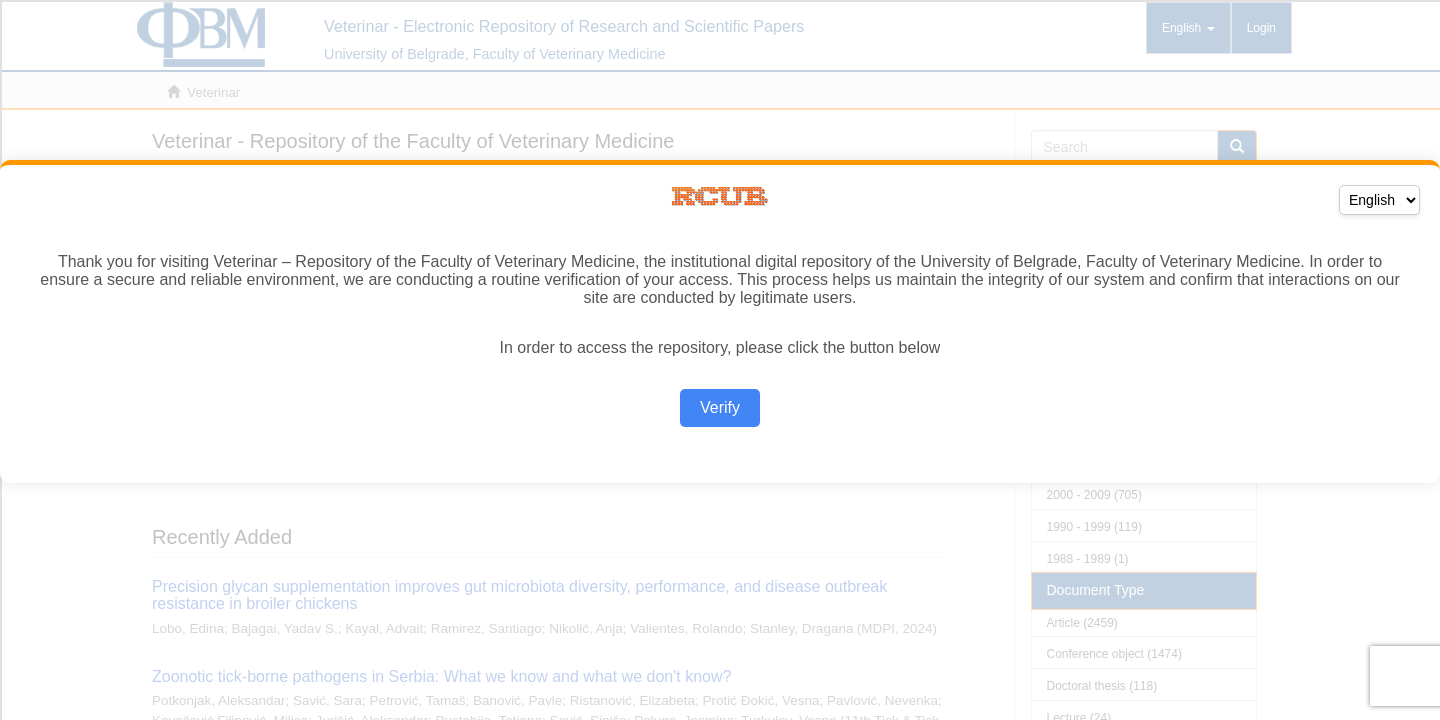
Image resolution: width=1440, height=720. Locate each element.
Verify (720, 407)
